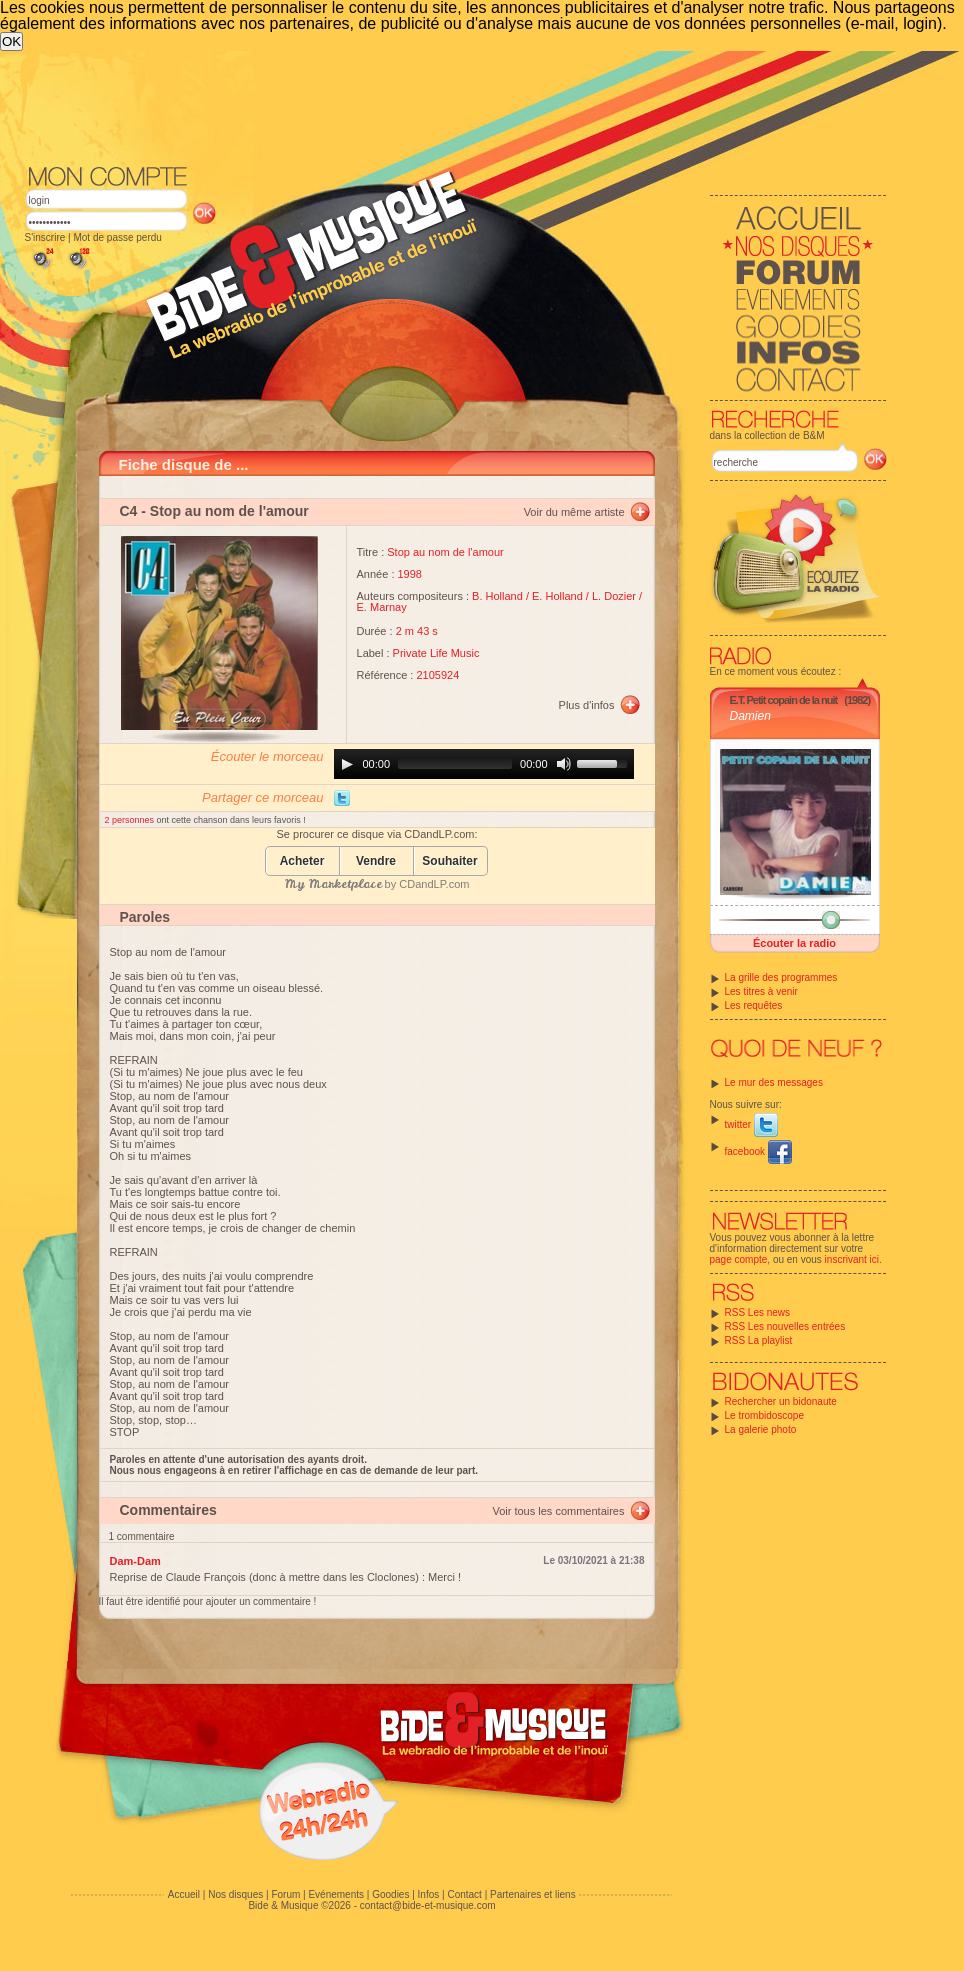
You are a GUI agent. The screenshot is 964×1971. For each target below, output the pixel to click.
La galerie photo (761, 1429)
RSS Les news (758, 1312)
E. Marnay (382, 607)
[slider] (455, 764)
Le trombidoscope (765, 1415)
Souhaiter (449, 861)
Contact (464, 1894)
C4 (129, 511)
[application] (484, 764)
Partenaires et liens (533, 1894)
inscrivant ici (852, 1259)
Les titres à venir (761, 991)
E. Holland (557, 596)
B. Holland (497, 596)
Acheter (302, 861)
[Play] (347, 764)
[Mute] (564, 764)
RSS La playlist (759, 1340)
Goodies (390, 1894)
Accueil (184, 1894)
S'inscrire (45, 237)
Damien (750, 716)
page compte (739, 1259)
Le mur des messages (774, 1082)
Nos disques (235, 1894)
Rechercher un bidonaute (781, 1401)
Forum (285, 1894)
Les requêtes (754, 1005)
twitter (751, 1124)
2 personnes (131, 820)
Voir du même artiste (574, 512)
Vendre (376, 861)
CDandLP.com (434, 884)
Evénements (336, 1894)
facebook (758, 1151)
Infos (429, 1894)
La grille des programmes (781, 977)
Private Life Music (436, 653)
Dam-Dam (135, 1561)
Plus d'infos (587, 705)
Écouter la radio (794, 943)
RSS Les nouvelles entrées (785, 1326)
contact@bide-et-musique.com (428, 1905)
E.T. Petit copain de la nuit (784, 700)
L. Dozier (614, 596)
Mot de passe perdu (117, 237)
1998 (410, 574)
